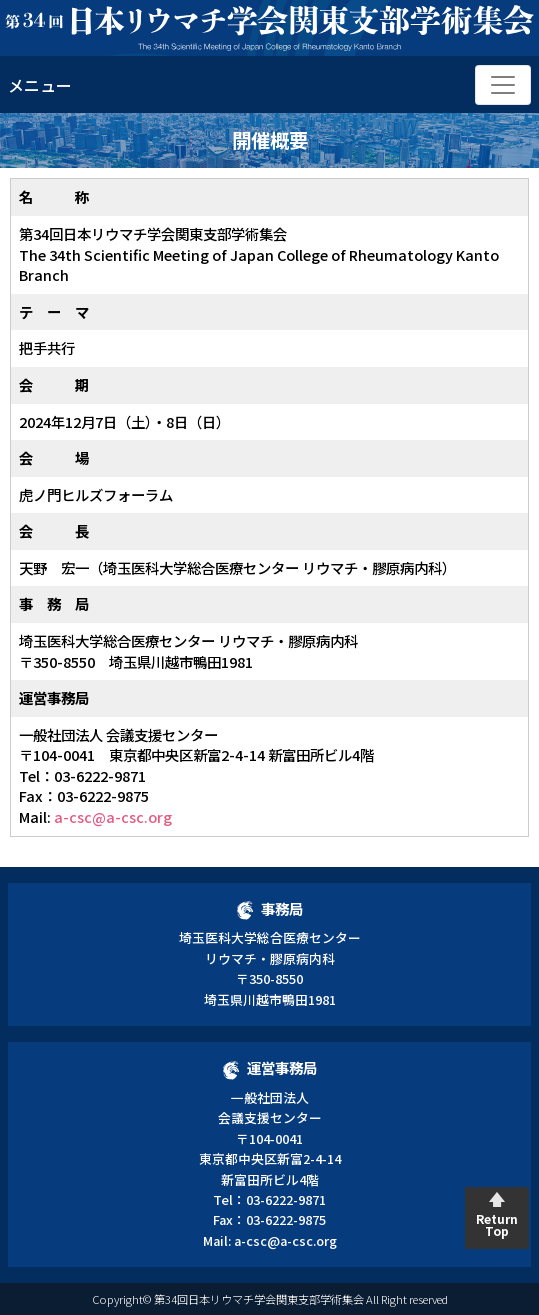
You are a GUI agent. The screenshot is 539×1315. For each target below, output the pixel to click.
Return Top (497, 1224)
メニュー (40, 85)
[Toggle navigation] (503, 85)
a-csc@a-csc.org (113, 816)
